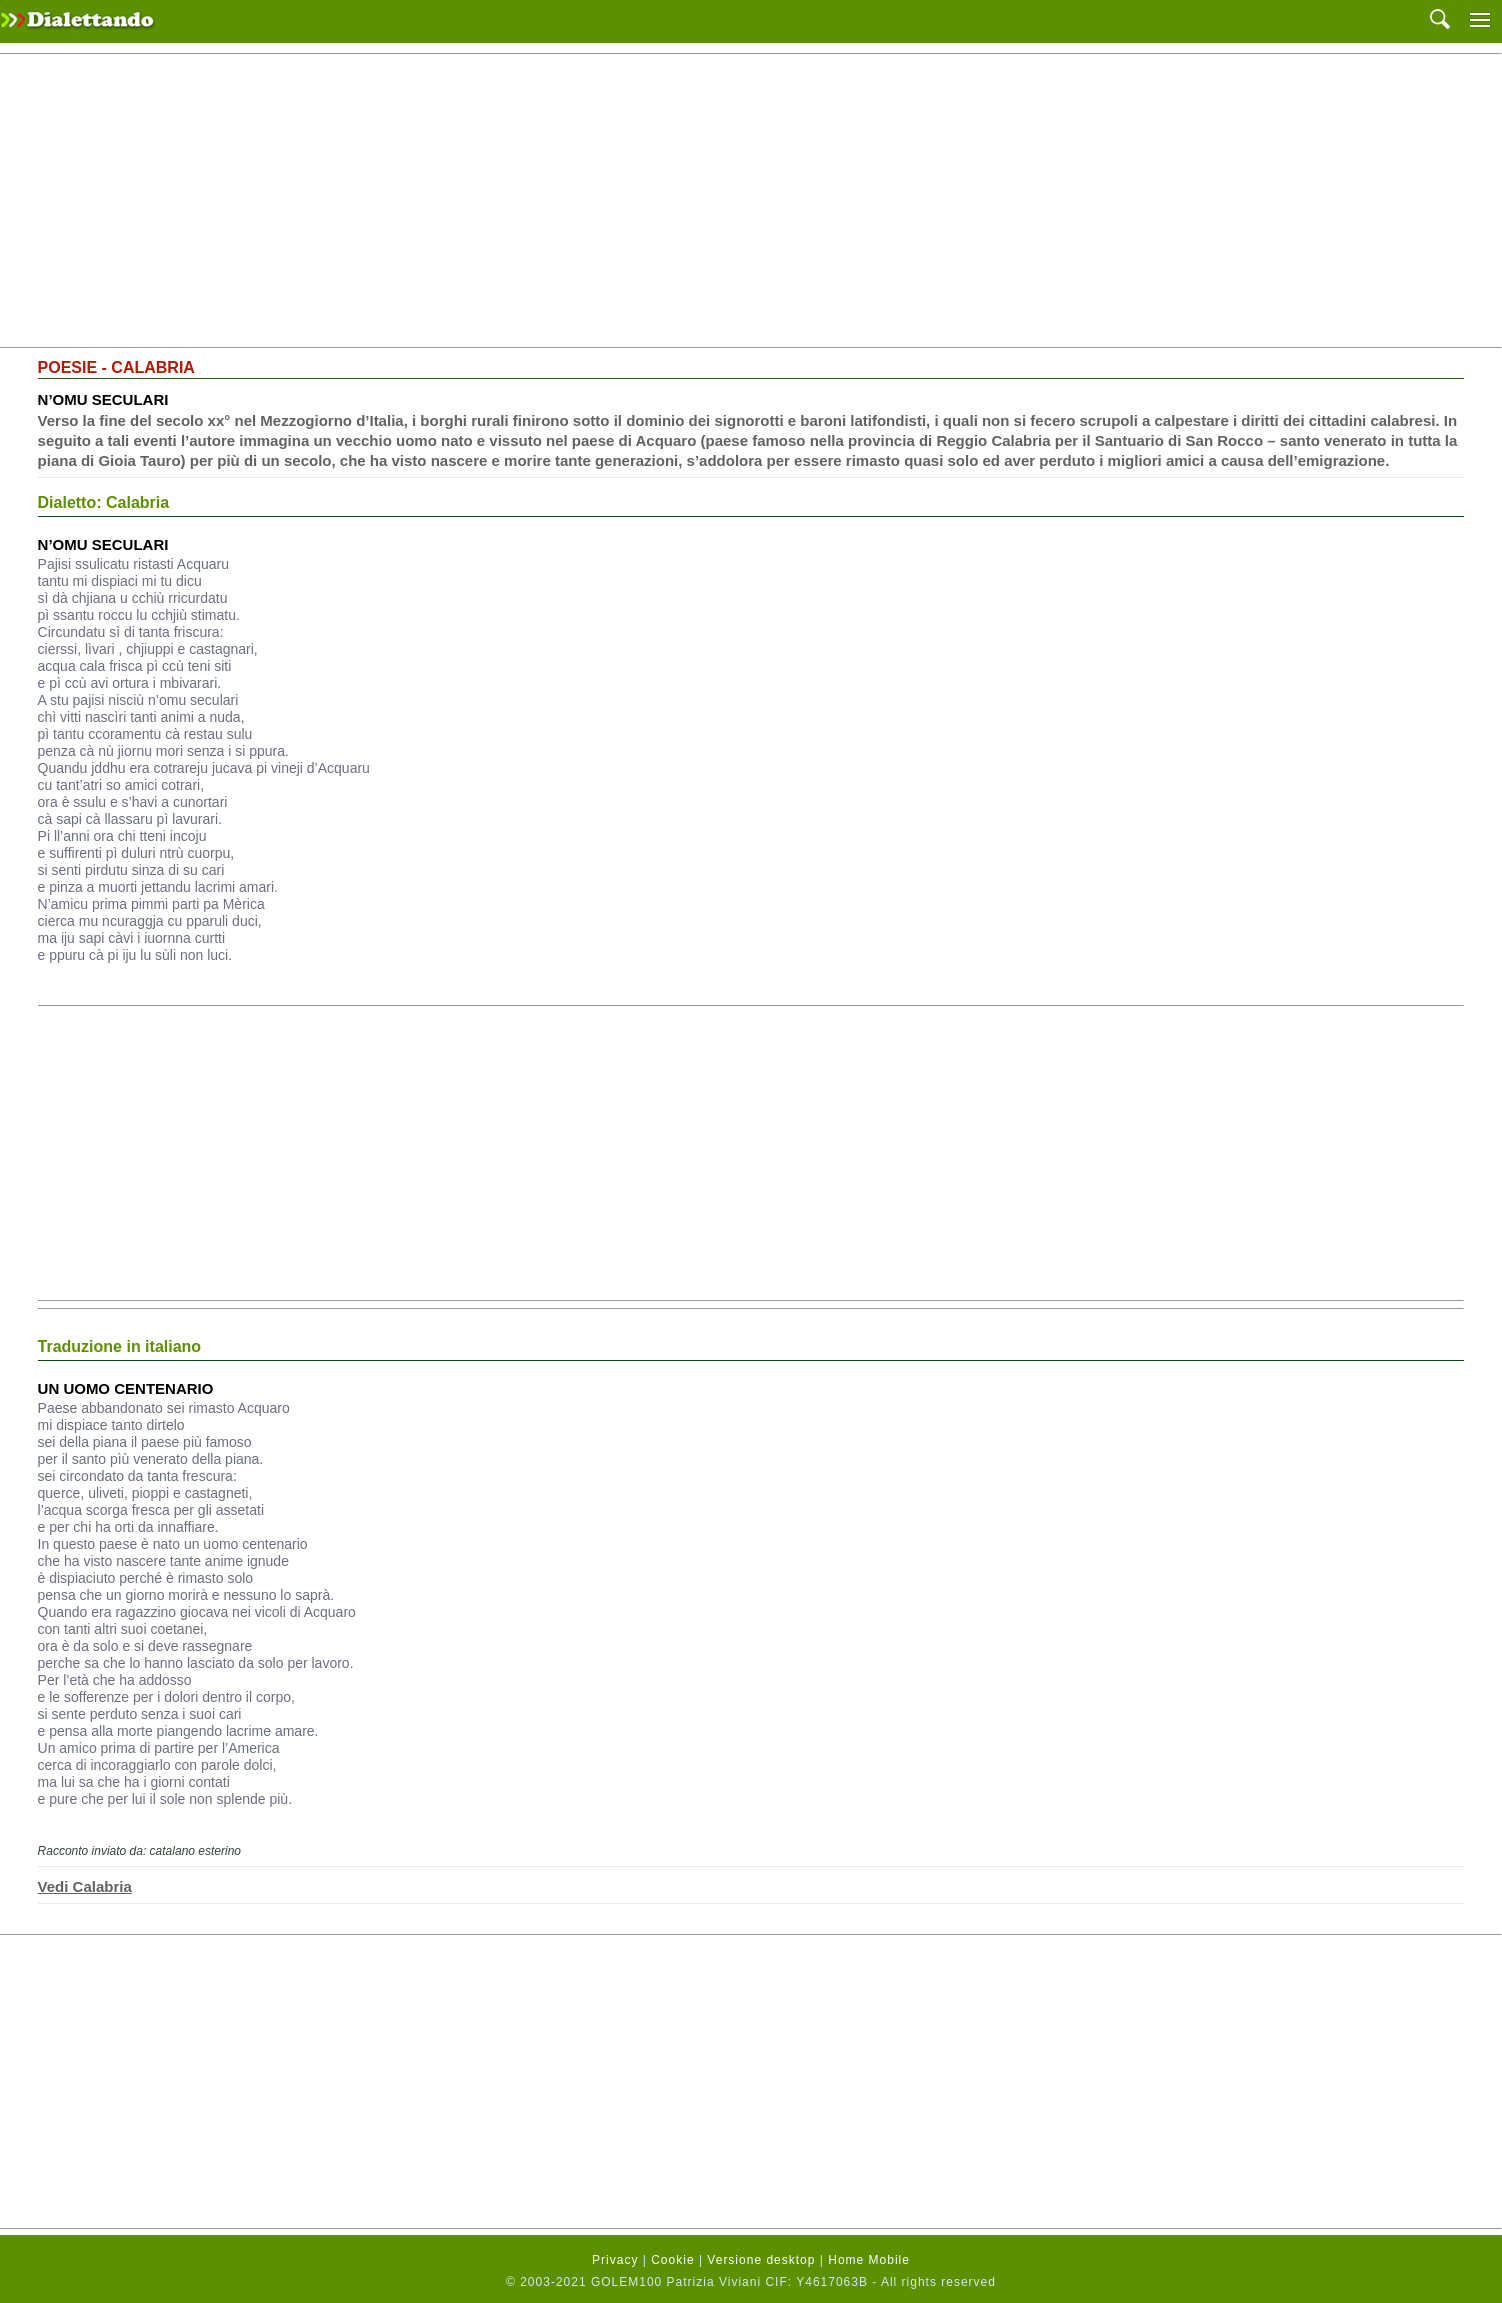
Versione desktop (761, 2260)
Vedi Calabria (85, 1886)
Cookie (672, 2260)
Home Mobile (869, 2260)
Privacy (615, 2260)
